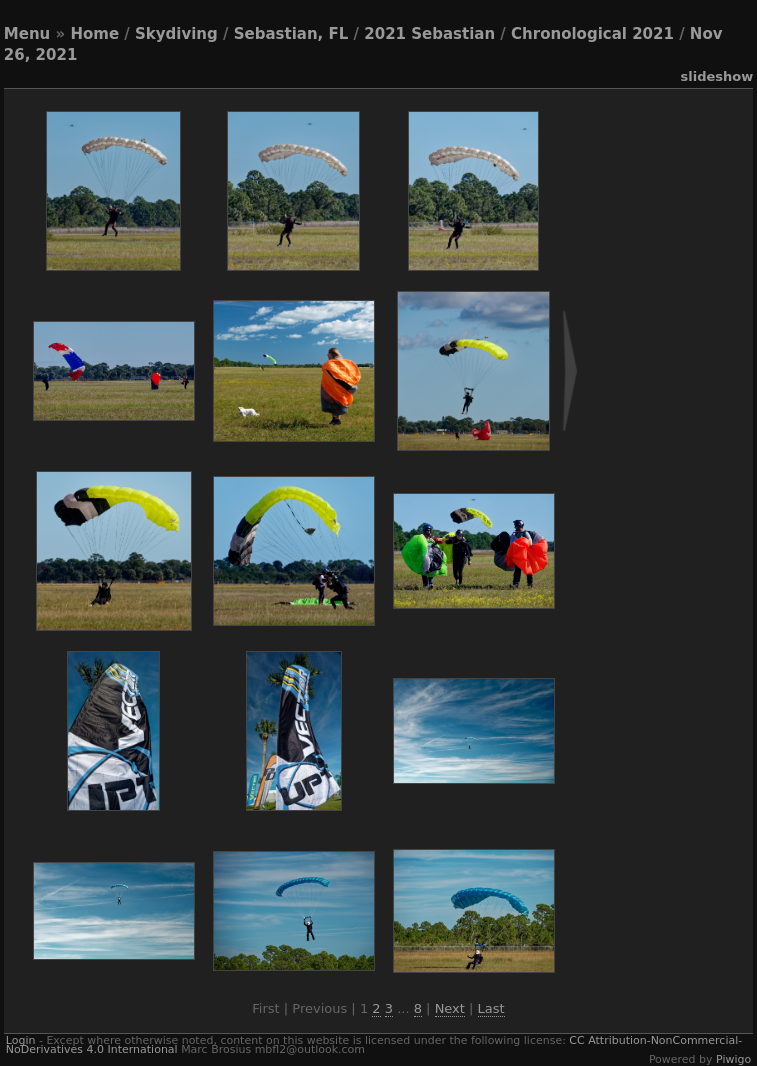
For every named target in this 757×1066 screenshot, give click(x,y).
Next (450, 1008)
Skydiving (176, 34)
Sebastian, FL (291, 34)
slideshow (716, 76)
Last (491, 1008)
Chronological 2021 (592, 34)
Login (21, 1040)
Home (94, 34)
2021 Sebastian (429, 34)
